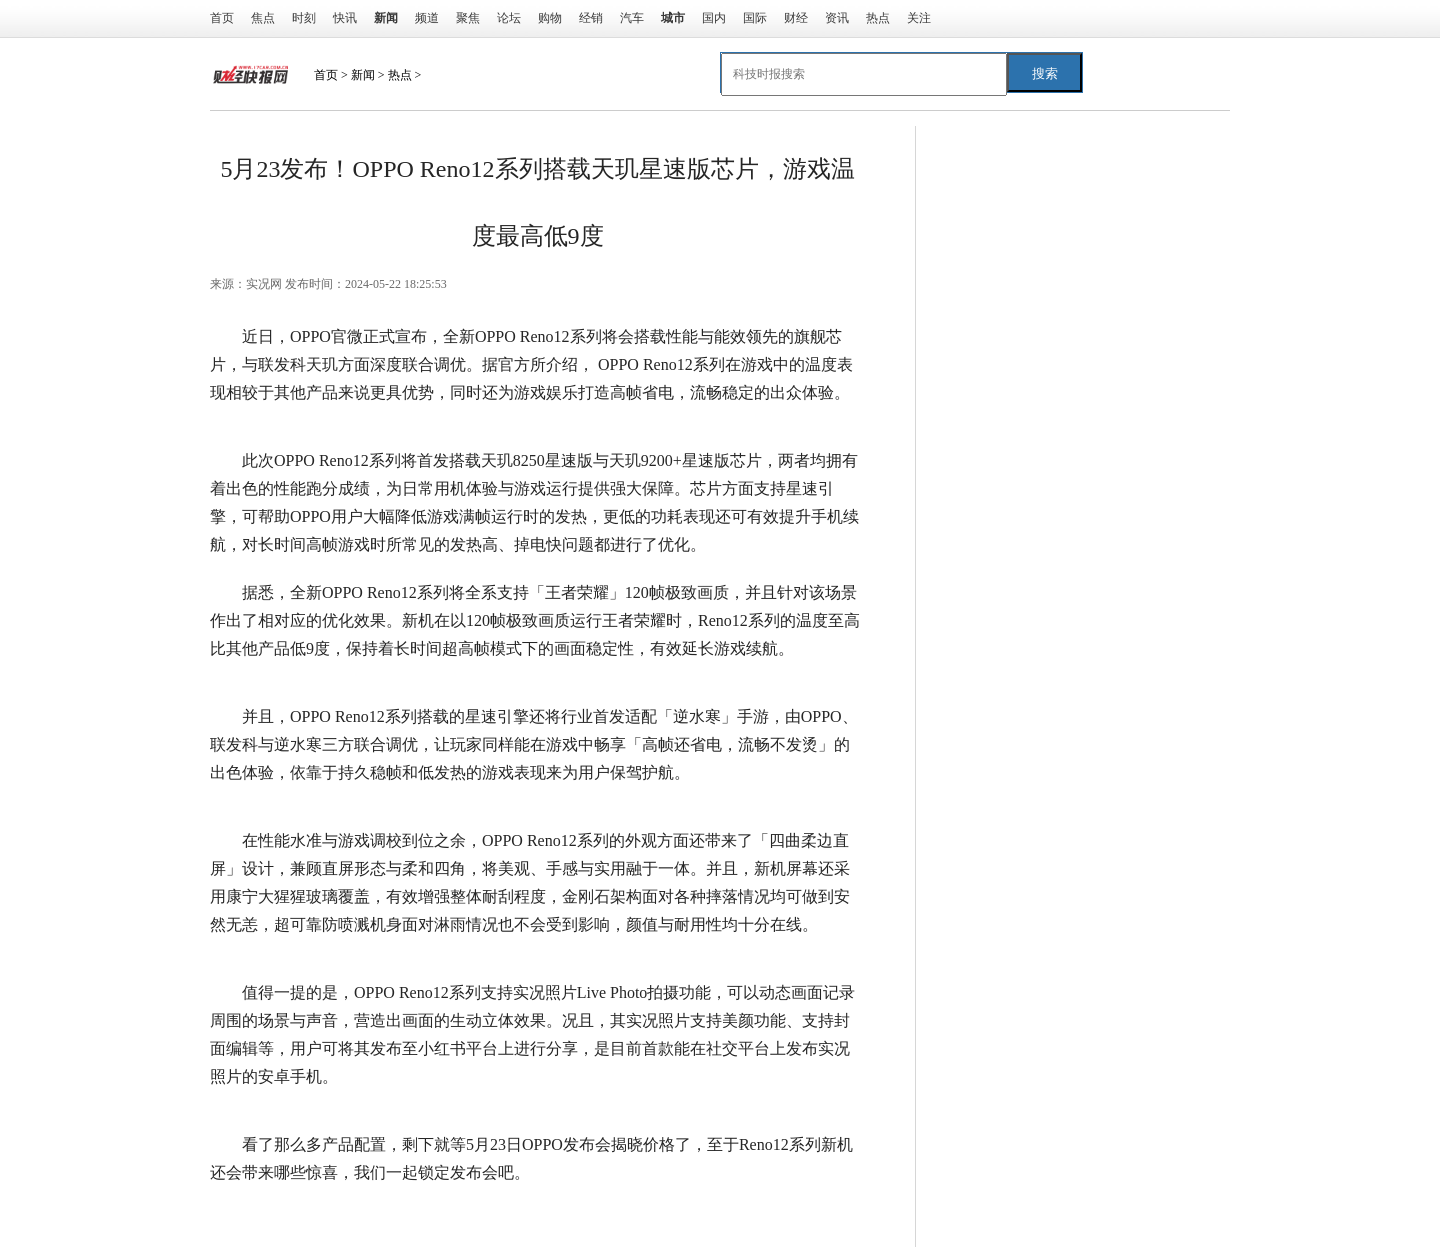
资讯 (837, 18)
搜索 (1045, 73)
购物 (550, 18)
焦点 (263, 18)
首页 (222, 18)
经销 (591, 18)
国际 (755, 18)
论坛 (509, 18)
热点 (878, 18)
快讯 (345, 18)
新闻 (363, 75)
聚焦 (468, 18)
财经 (796, 18)
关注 (919, 18)
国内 (714, 18)
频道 (427, 18)
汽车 (632, 18)
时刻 (304, 18)
